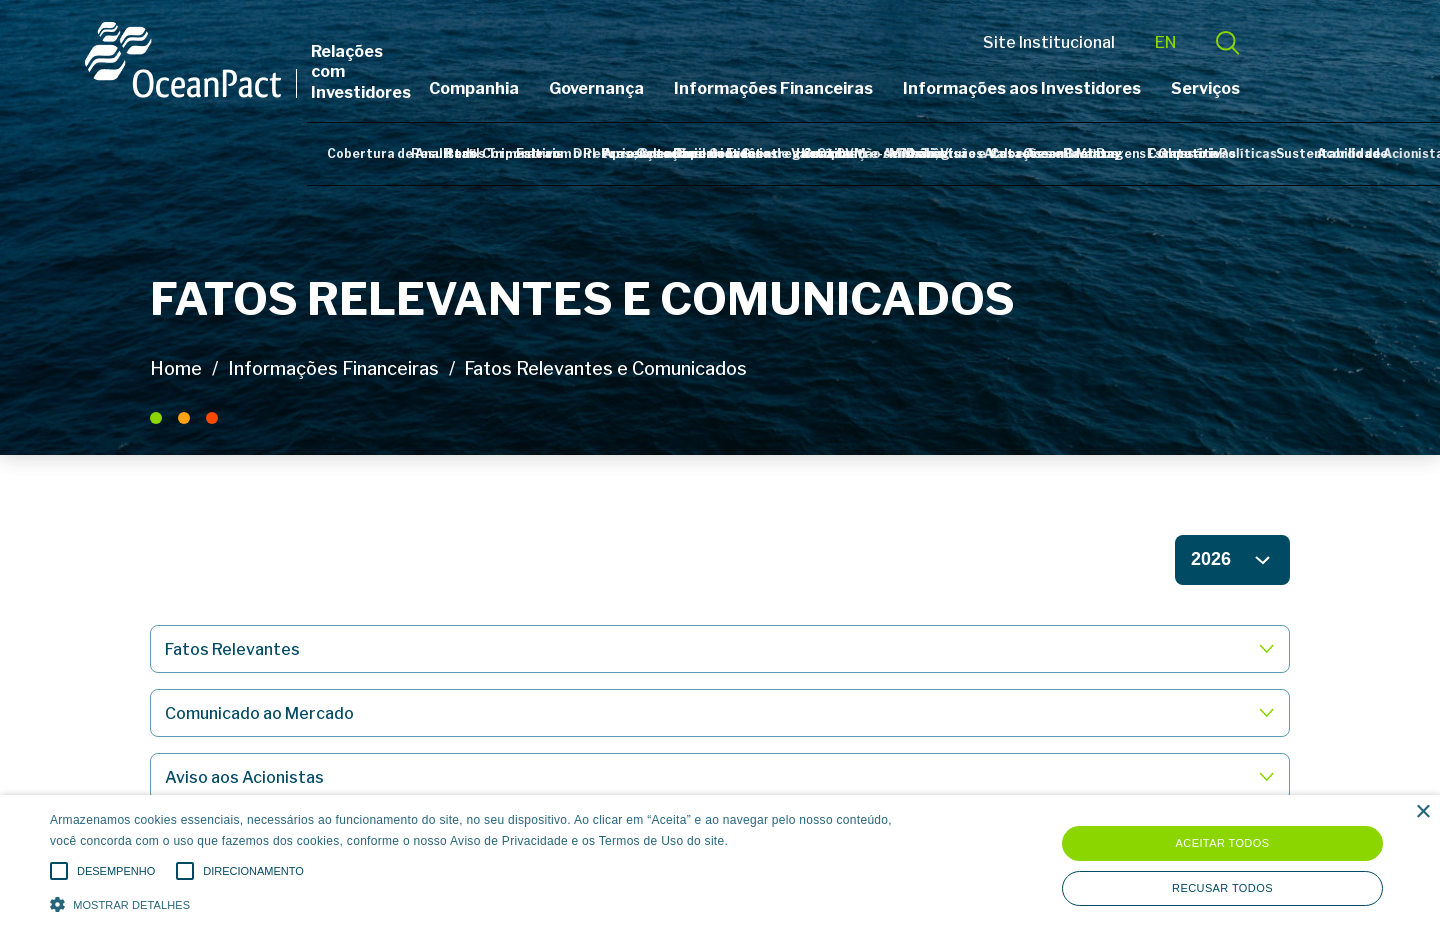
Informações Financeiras (838, 88)
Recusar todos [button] (1222, 888)
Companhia (539, 88)
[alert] (720, 865)
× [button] (1422, 812)
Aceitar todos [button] (1223, 843)
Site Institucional (1114, 42)
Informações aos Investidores (1087, 88)
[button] (485, 902)
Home (176, 368)
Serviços (1270, 88)
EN (1230, 42)
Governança (661, 88)
